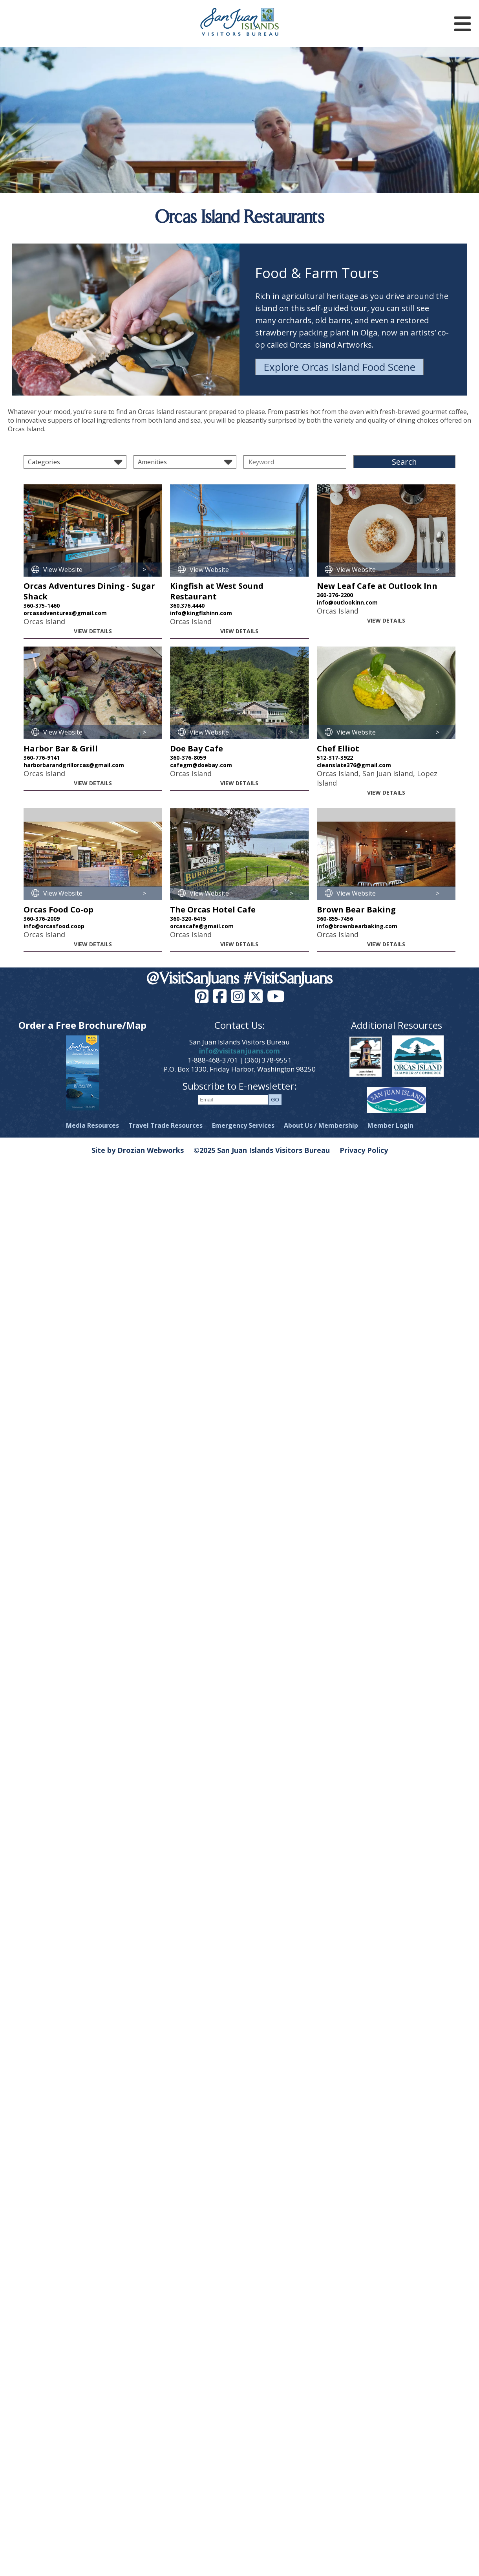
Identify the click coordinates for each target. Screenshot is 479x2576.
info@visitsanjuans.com (239, 1050)
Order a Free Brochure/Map (82, 1025)
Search (404, 461)
